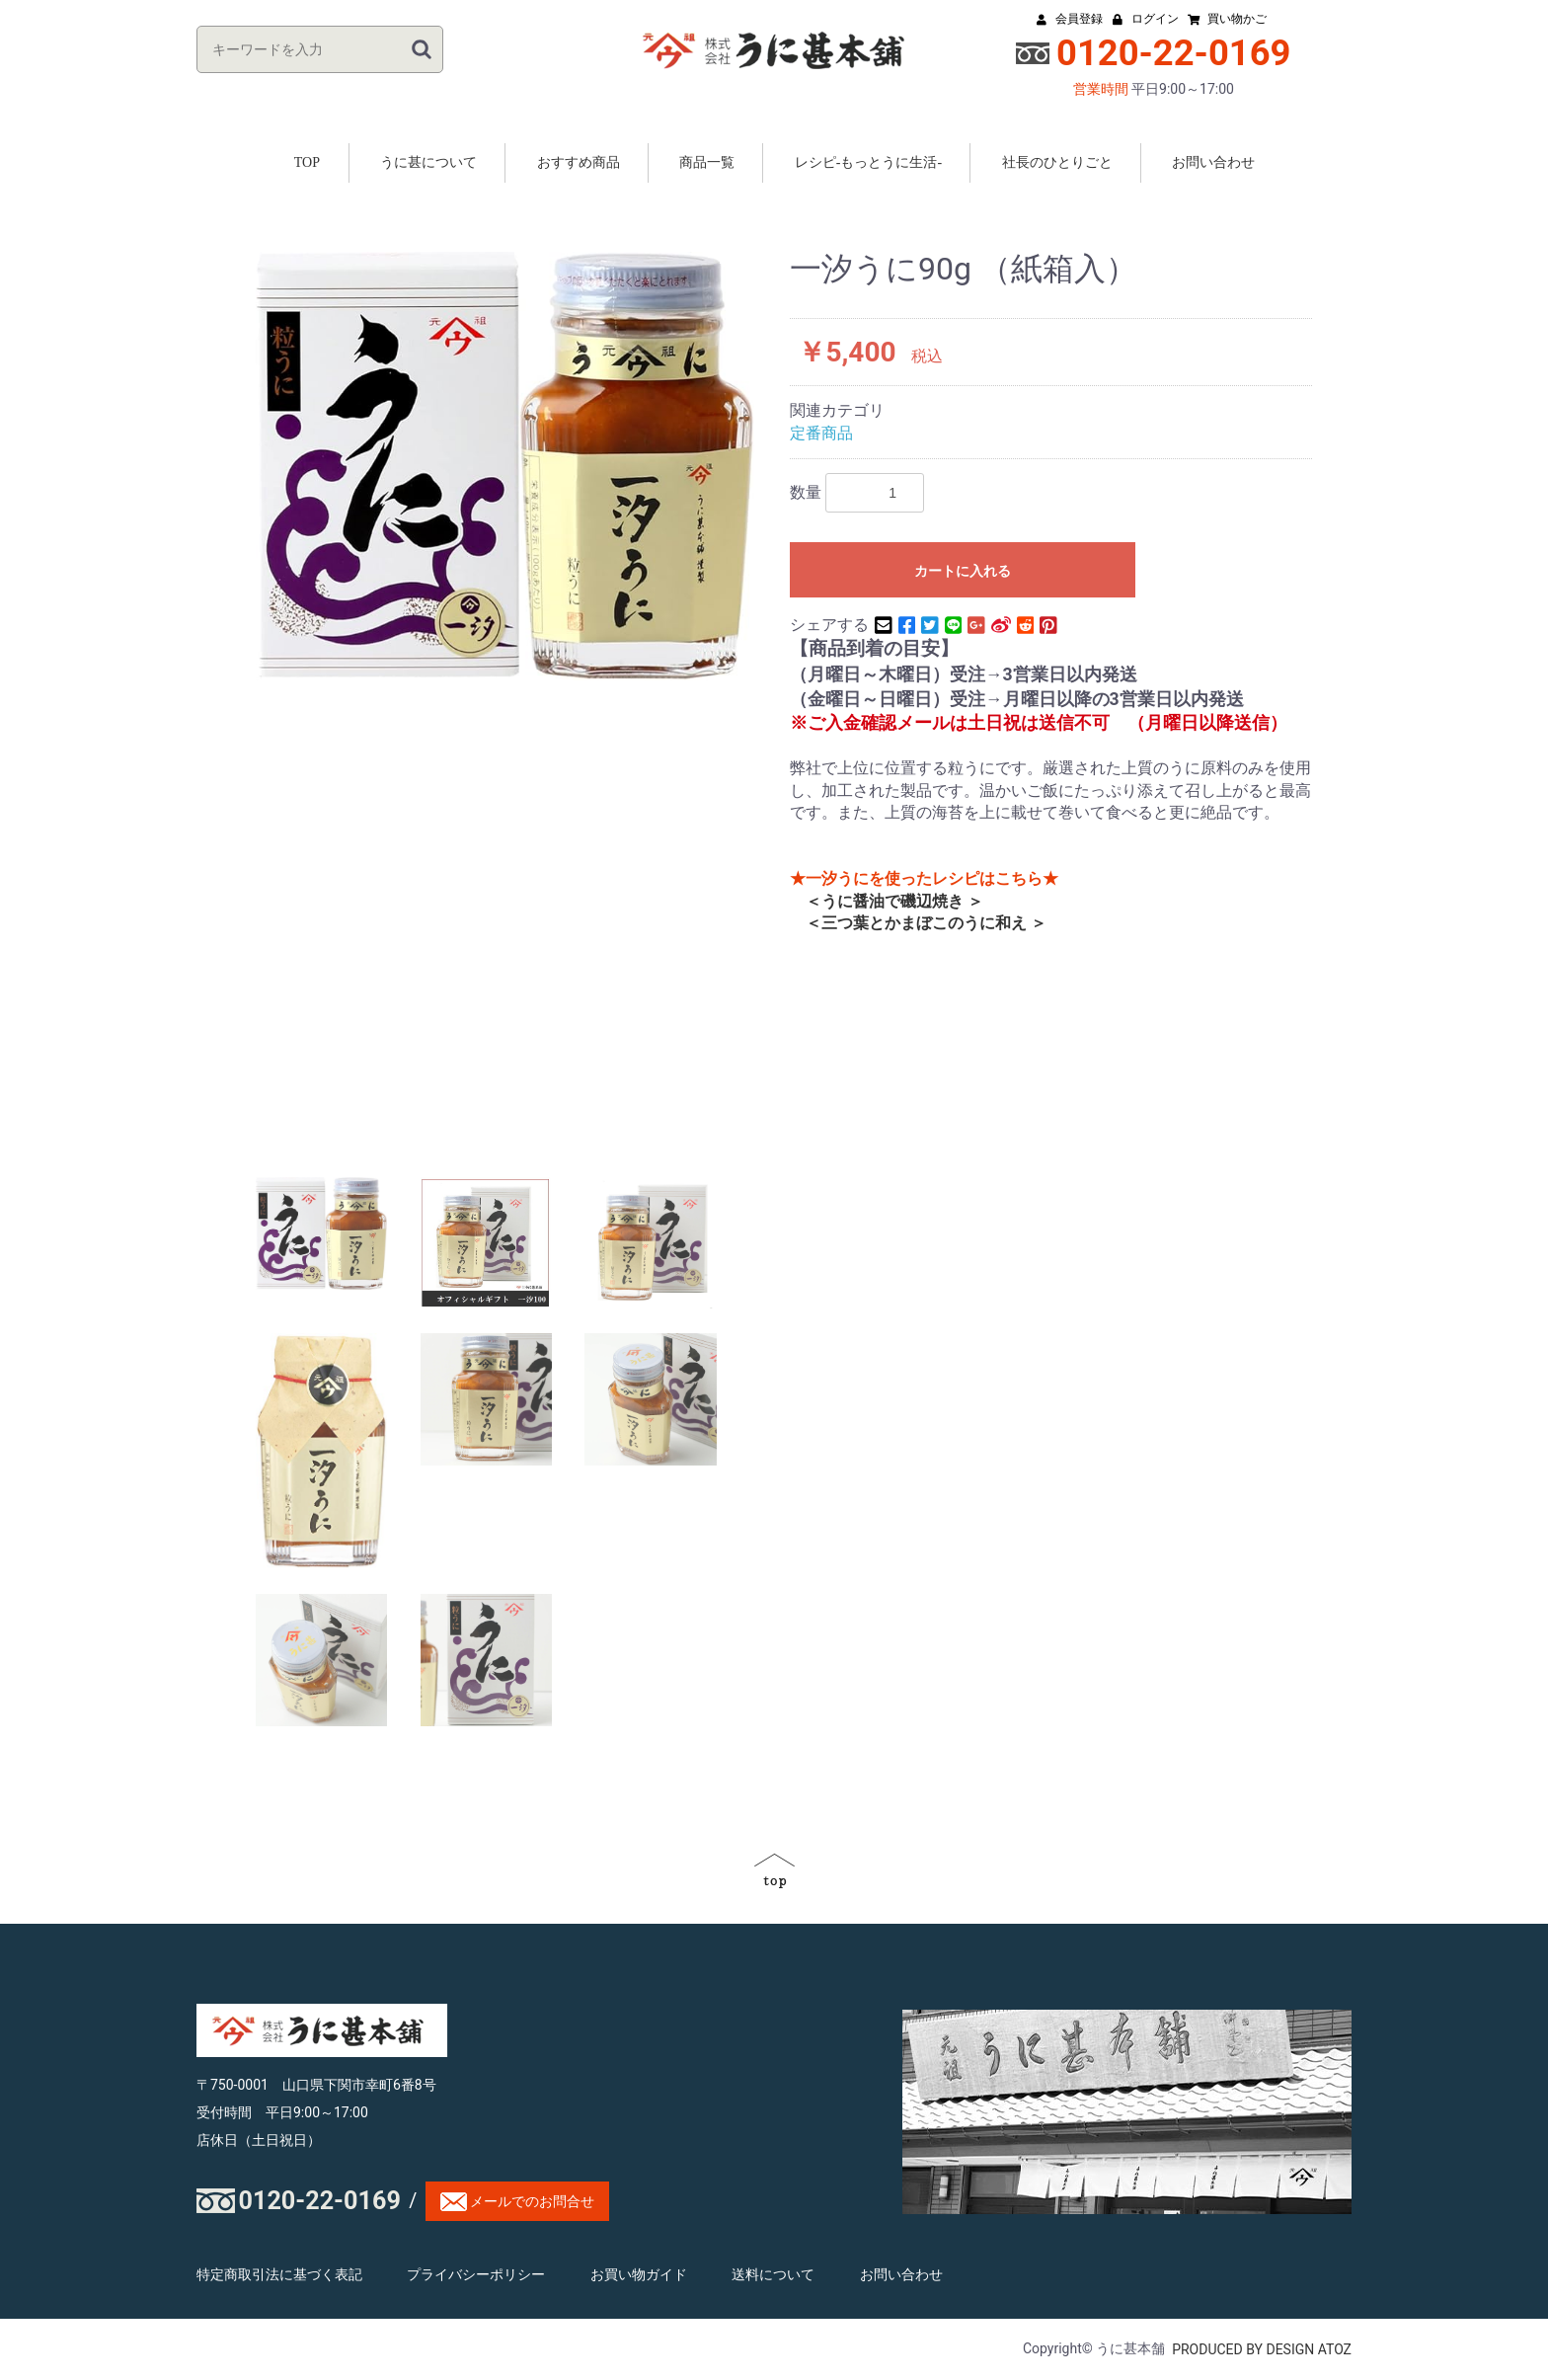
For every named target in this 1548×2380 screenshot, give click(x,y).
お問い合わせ (1213, 162)
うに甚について (428, 162)
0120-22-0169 (319, 2200)
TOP (307, 162)
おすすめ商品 (578, 162)
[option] (505, 466)
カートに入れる (962, 571)
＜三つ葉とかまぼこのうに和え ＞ (918, 922)
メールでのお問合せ (517, 2201)
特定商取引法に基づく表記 (279, 2274)
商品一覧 (707, 162)
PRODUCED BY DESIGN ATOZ (1262, 2350)
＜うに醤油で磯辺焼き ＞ (886, 901)
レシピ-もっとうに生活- (868, 162)
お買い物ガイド (638, 2274)
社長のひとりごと (1057, 162)
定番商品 (821, 433)
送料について (773, 2274)
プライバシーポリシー (476, 2274)
